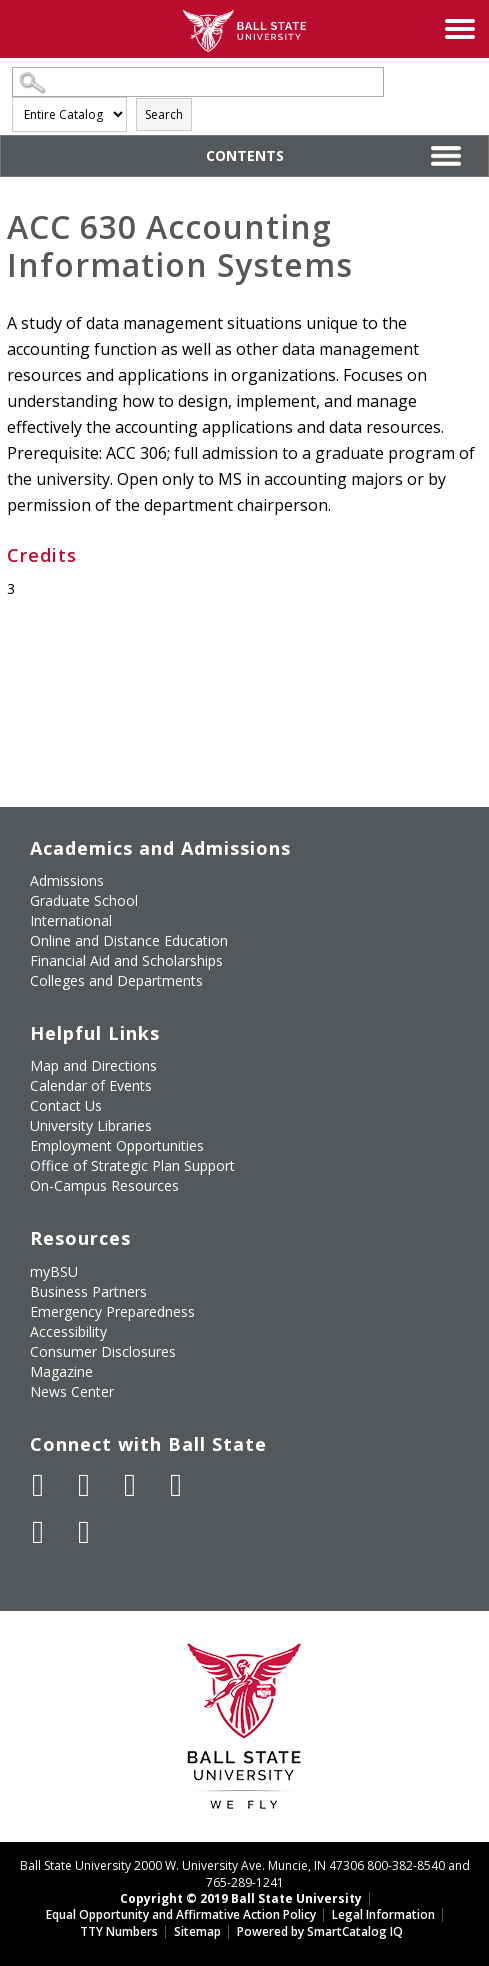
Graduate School (84, 900)
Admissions (67, 880)
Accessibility (68, 1331)
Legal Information (383, 1914)
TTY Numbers (119, 1931)
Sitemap (197, 1931)
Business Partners (88, 1291)
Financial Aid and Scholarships (126, 960)
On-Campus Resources (104, 1185)
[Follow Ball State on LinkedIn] (38, 1532)
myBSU (54, 1271)
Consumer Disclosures (103, 1351)
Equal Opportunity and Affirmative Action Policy (181, 1914)
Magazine (61, 1371)
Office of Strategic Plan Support (132, 1165)
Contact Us (66, 1105)
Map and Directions (93, 1065)
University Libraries (91, 1125)
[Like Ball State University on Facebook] (38, 1485)
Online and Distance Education (129, 940)
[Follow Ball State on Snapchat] (84, 1532)
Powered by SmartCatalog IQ (320, 1931)
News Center (72, 1391)
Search (164, 114)
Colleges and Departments (116, 980)
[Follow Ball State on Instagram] (176, 1485)
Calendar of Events (91, 1085)
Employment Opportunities (117, 1145)
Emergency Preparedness (112, 1311)
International (71, 920)
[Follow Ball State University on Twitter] (84, 1485)
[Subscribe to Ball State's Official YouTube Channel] (130, 1485)
